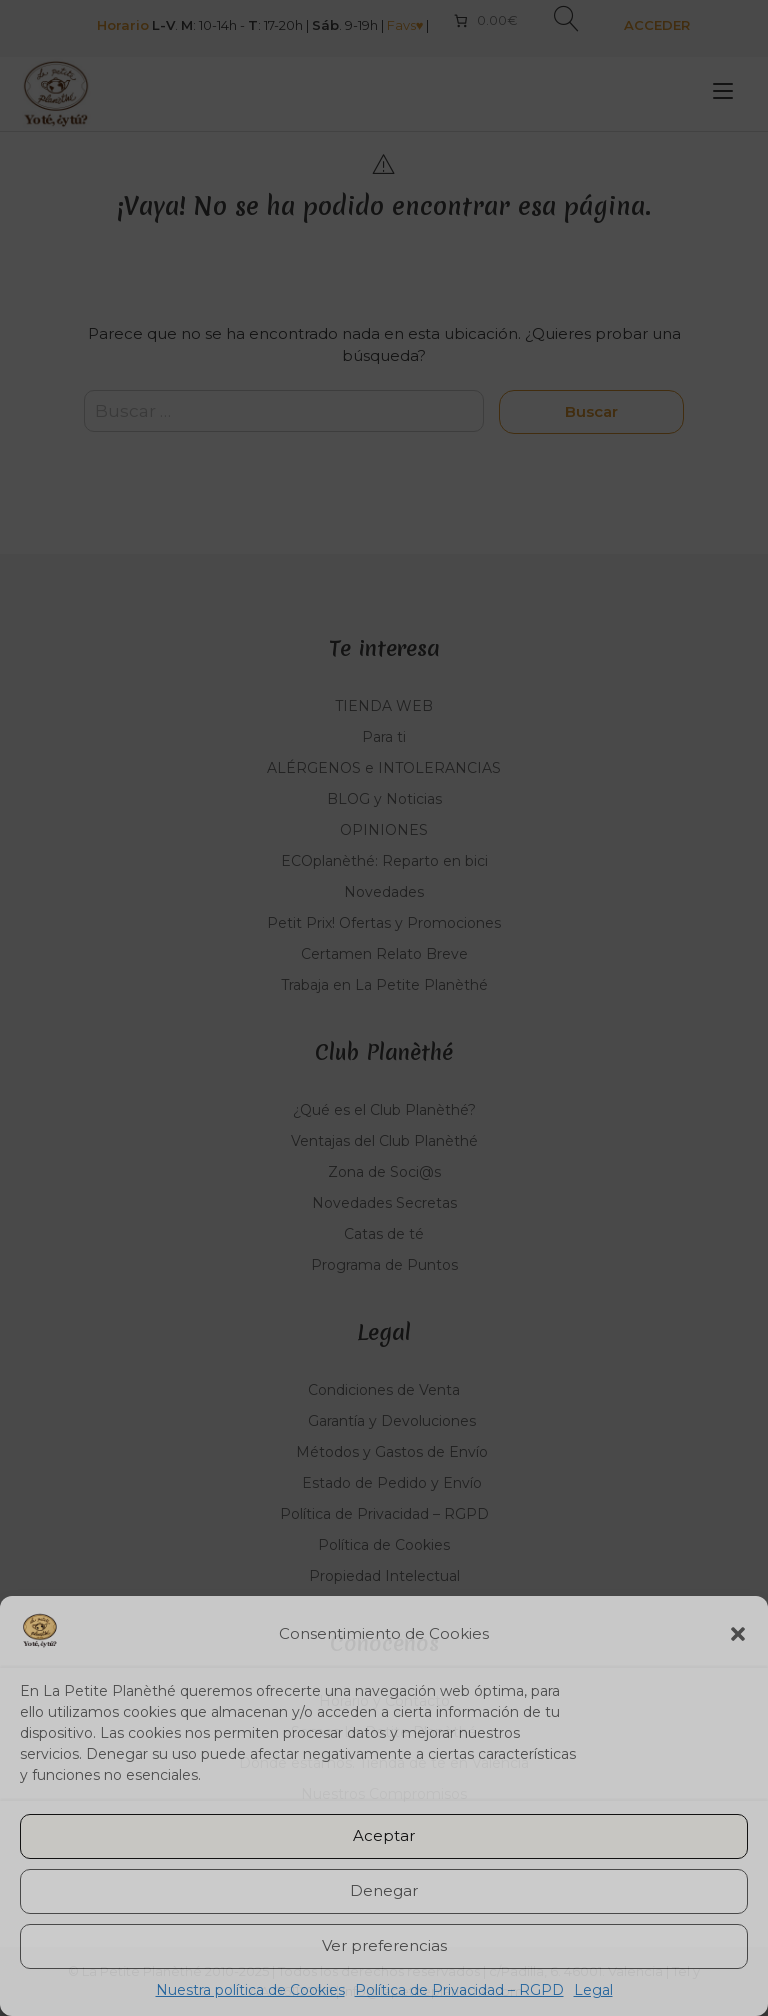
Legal (593, 1990)
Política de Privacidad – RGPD (459, 1990)
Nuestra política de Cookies (250, 1990)
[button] (738, 1634)
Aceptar (384, 1835)
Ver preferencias (384, 1945)
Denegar (384, 1890)
